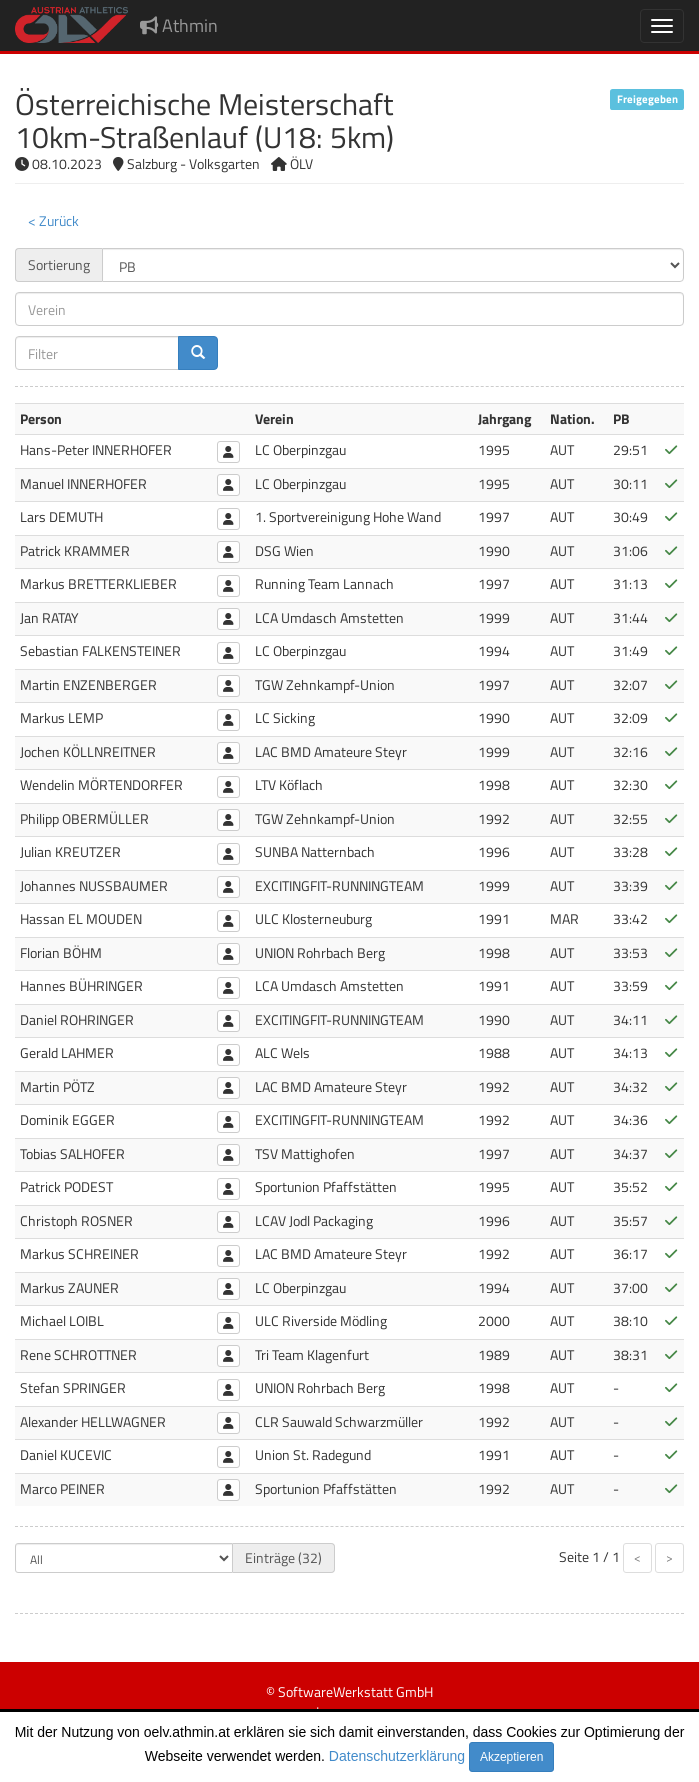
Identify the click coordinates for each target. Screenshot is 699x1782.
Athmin (179, 25)
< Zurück (53, 220)
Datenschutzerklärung (397, 1756)
